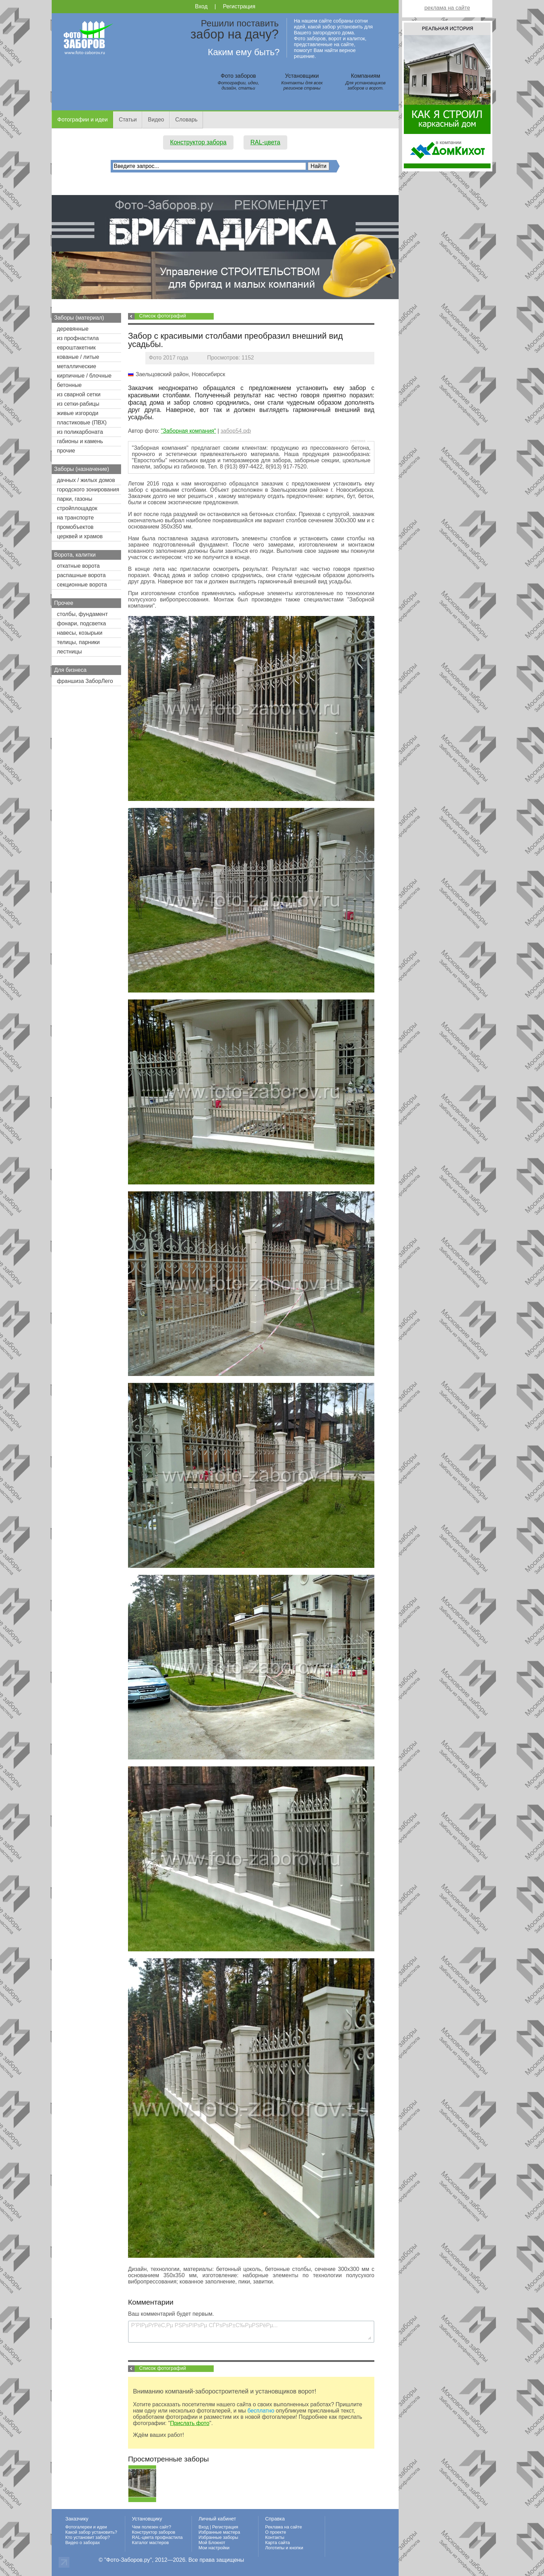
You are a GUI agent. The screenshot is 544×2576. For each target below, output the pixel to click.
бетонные (69, 385)
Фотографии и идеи (82, 120)
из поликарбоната (80, 432)
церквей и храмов (80, 536)
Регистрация (239, 6)
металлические (76, 366)
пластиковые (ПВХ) (82, 422)
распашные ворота (81, 575)
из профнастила (78, 338)
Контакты (274, 2537)
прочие (66, 451)
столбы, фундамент (82, 614)
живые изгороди (77, 413)
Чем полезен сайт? (151, 2526)
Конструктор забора (198, 142)
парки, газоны (74, 499)
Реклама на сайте (283, 2526)
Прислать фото (189, 2423)
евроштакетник (76, 347)
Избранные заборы (218, 2537)
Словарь (186, 120)
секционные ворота (82, 585)
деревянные (72, 329)
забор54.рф (236, 431)
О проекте (275, 2532)
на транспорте (75, 518)
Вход (201, 6)
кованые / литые (78, 357)
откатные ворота (78, 566)
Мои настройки (213, 2547)
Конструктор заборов (153, 2532)
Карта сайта (277, 2542)
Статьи (128, 120)
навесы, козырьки (79, 633)
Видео (156, 120)
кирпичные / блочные (84, 376)
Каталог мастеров (150, 2542)
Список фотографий (162, 316)
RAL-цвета (265, 142)
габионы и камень (80, 441)
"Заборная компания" (188, 431)
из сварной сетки (79, 394)
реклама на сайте (447, 8)
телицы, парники (78, 642)
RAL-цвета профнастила (157, 2537)
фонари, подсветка (81, 623)
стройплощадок (77, 508)
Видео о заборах (82, 2542)
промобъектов (75, 527)
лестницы (69, 651)
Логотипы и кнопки (284, 2547)
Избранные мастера (219, 2532)
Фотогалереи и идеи (86, 2526)
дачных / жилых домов (86, 480)
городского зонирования (88, 489)
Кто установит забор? (87, 2537)
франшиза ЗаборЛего (85, 681)
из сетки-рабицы (78, 404)
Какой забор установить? (91, 2532)
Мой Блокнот (211, 2542)
